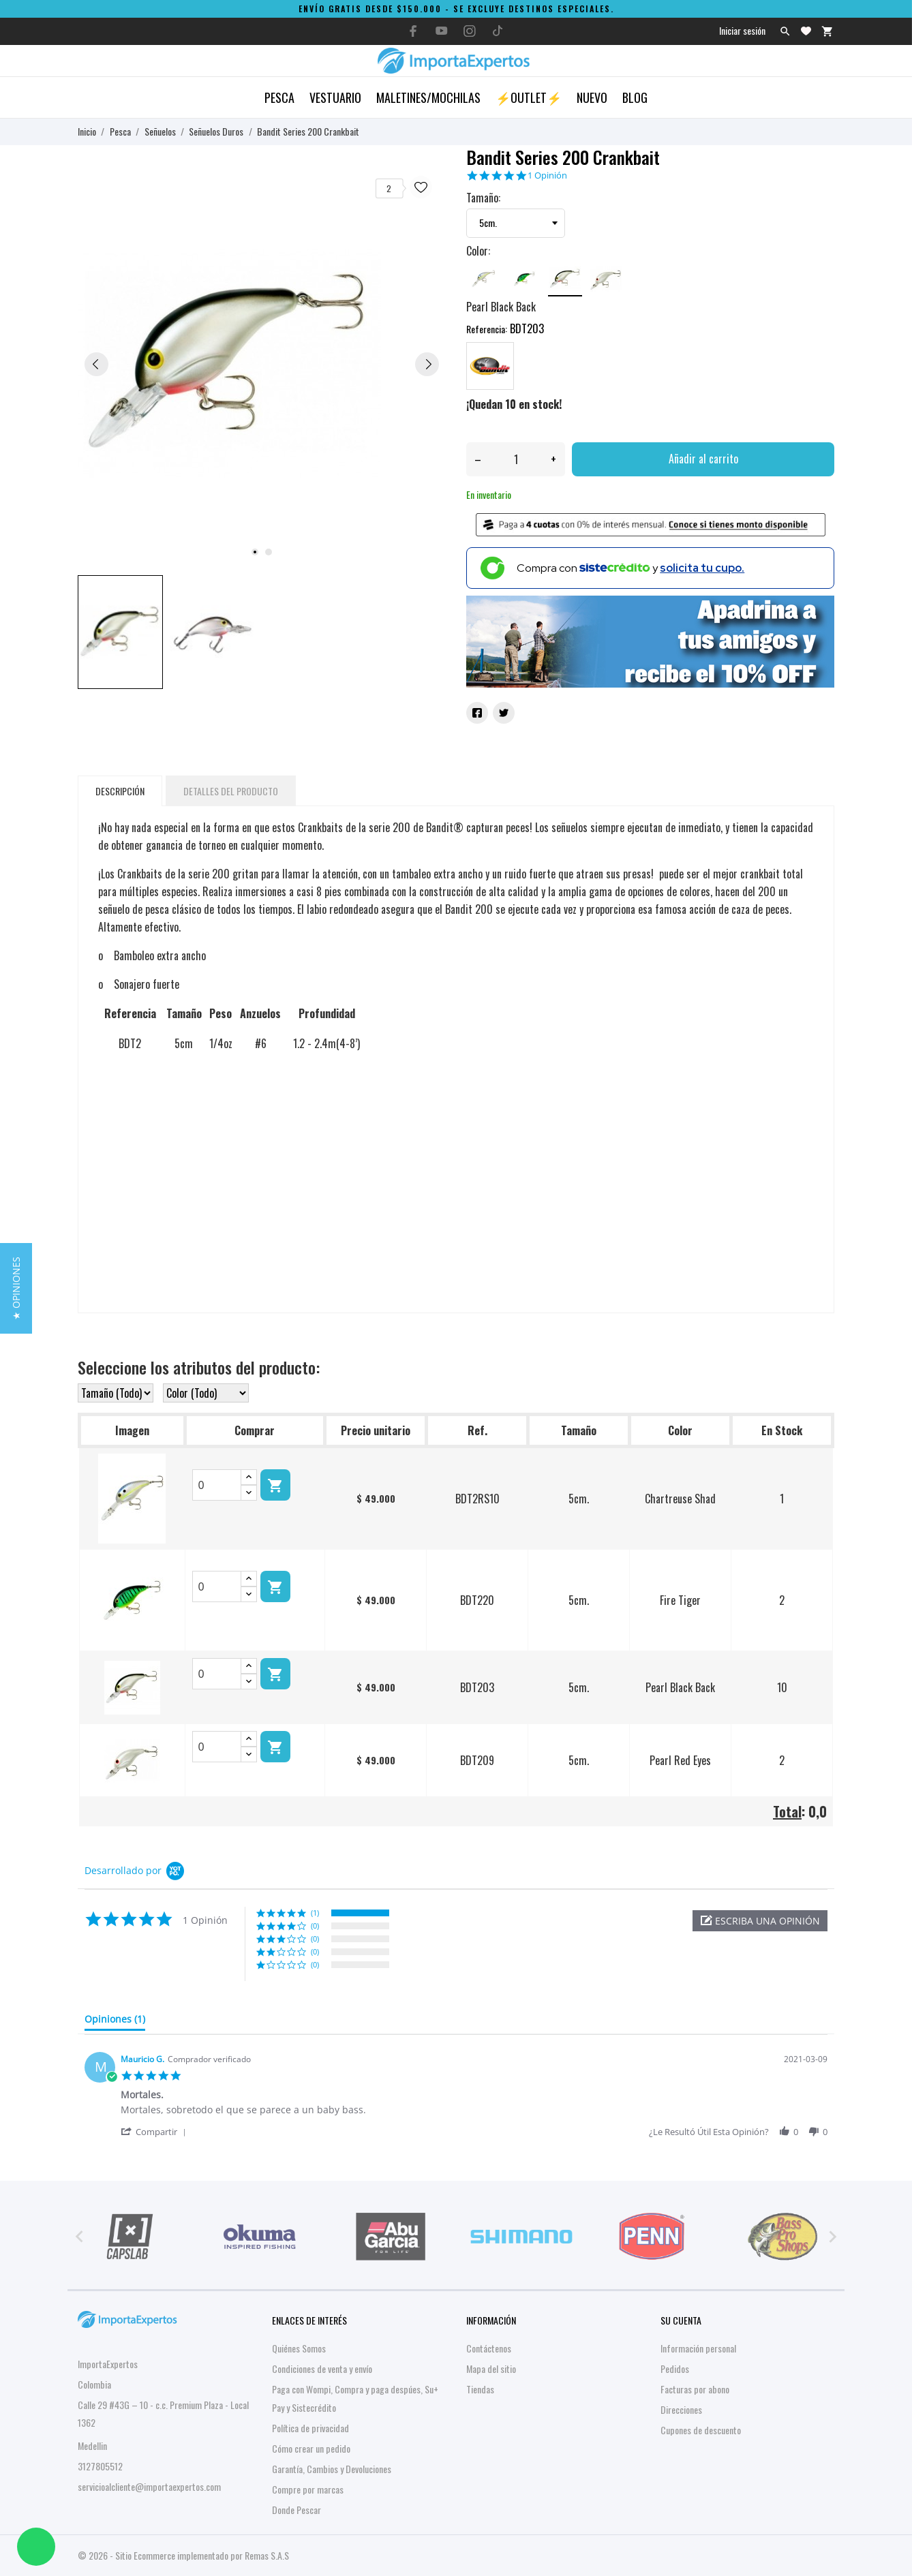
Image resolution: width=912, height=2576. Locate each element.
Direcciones (681, 2409)
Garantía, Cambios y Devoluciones (331, 2469)
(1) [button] (315, 1912)
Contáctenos (488, 2348)
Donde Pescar (296, 2509)
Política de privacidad (310, 2428)
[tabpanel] (262, 363)
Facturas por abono (694, 2389)
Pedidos (674, 2368)
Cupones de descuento (700, 2430)
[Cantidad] (515, 459)
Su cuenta (680, 2320)
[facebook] (414, 31)
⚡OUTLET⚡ (529, 97)
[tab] (115, 2022)
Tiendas (480, 2389)
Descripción (120, 791)
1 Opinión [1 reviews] (547, 175)
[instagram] (469, 31)
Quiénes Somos (299, 2348)
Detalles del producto (230, 791)
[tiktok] (497, 30)
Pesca (279, 97)
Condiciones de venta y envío (322, 2368)
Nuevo (592, 97)
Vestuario (335, 97)
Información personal (698, 2348)
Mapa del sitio (491, 2368)
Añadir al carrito (703, 458)
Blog (635, 97)
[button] (760, 1920)
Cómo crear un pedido (311, 2448)
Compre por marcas (308, 2489)
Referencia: (486, 329)
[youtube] (442, 31)
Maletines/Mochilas (428, 97)
